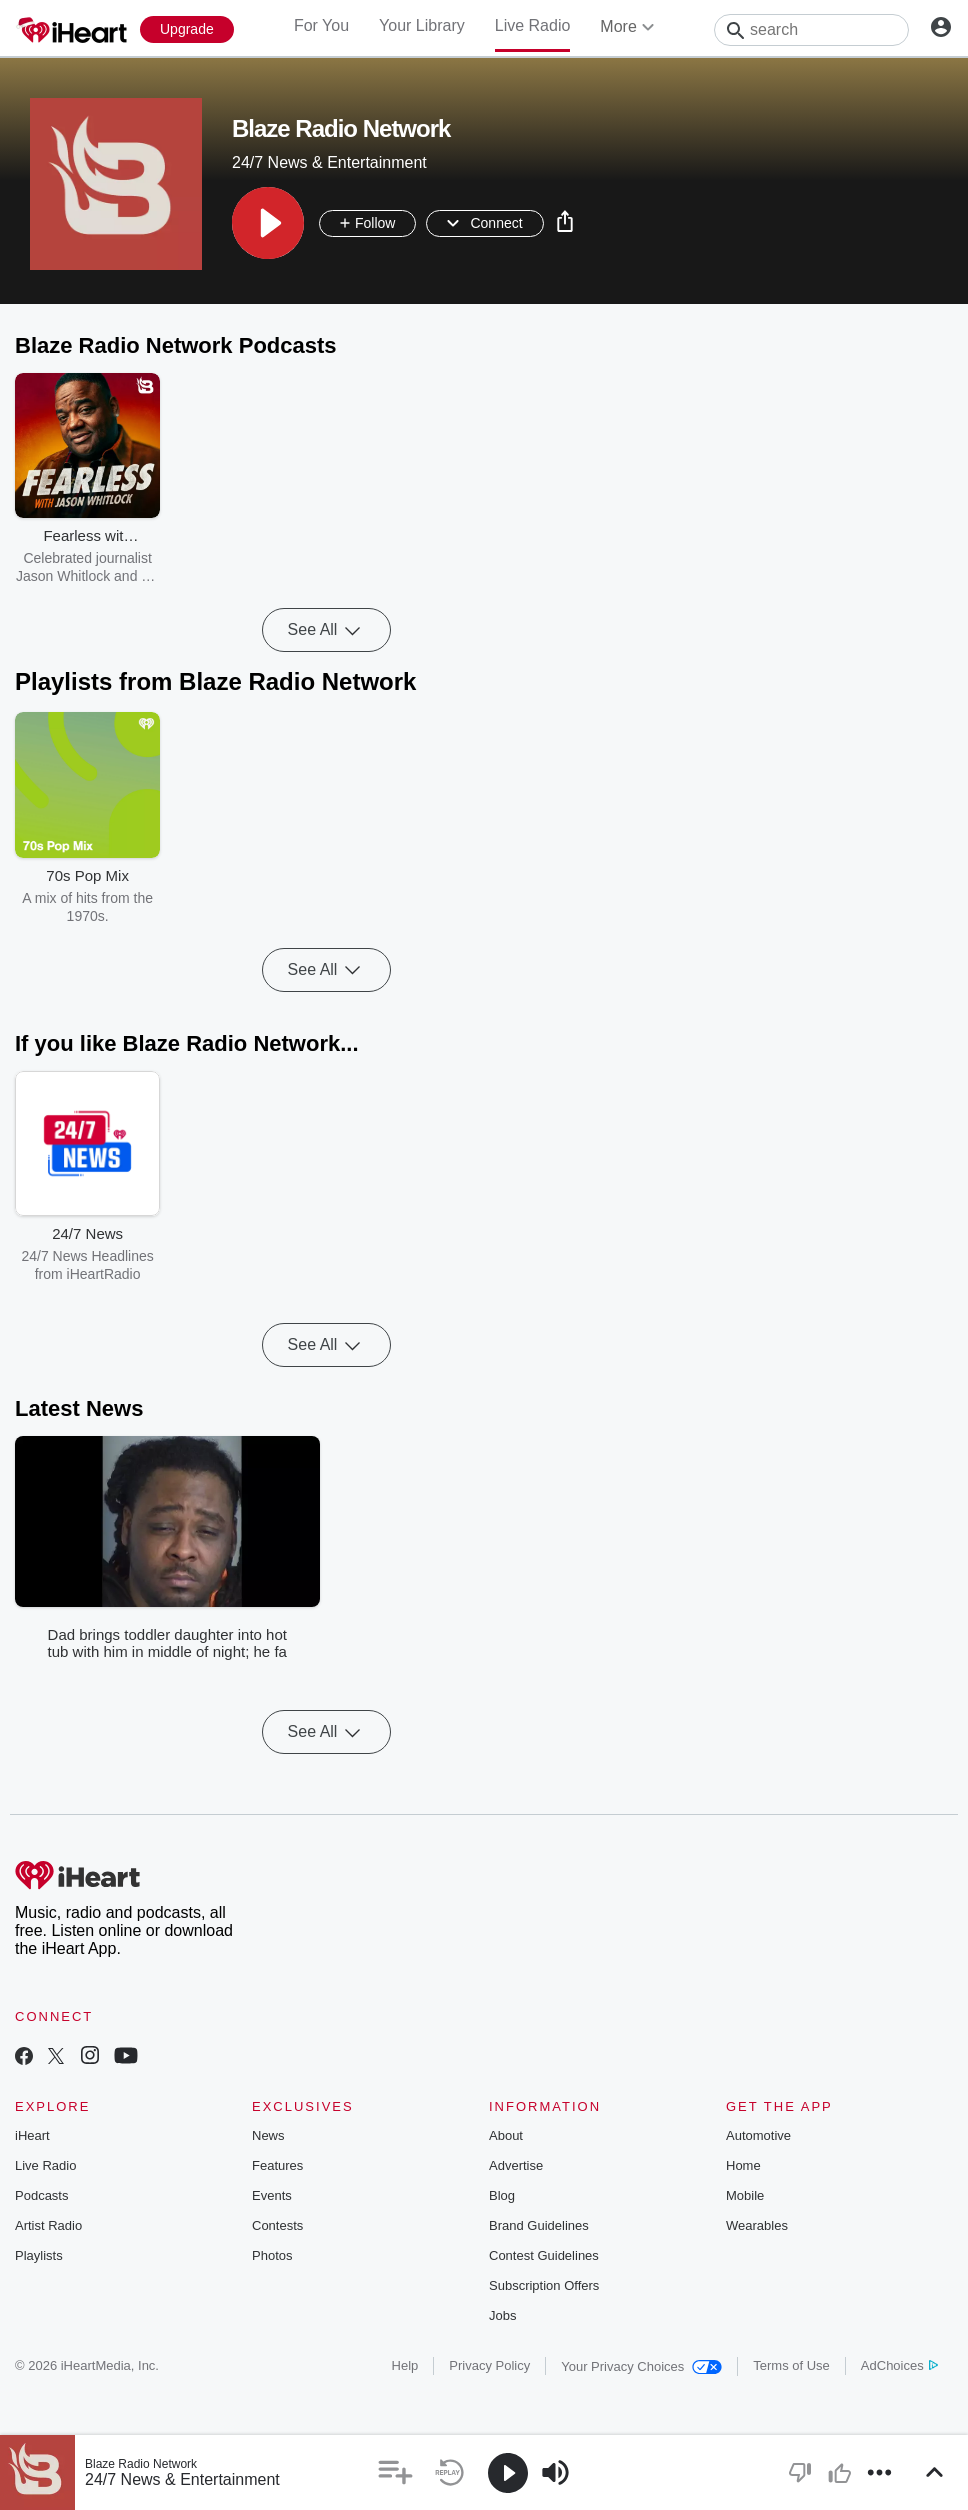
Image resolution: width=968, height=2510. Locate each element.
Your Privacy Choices (641, 2366)
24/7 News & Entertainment (182, 2479)
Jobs (502, 2315)
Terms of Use (791, 2365)
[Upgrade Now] (187, 29)
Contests (277, 2225)
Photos (272, 2255)
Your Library (422, 25)
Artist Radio (48, 2225)
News (268, 2135)
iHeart (32, 2135)
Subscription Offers (544, 2285)
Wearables (757, 2225)
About (506, 2135)
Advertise (516, 2165)
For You (321, 25)
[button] (268, 223)
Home (743, 2165)
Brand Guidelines (539, 2225)
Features (277, 2165)
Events (272, 2195)
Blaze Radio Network (141, 2464)
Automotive (758, 2135)
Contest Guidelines (544, 2255)
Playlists (39, 2255)
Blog (502, 2195)
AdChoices (899, 2365)
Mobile (745, 2195)
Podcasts (41, 2195)
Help (405, 2365)
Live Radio (533, 25)
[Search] (811, 30)
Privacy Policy (489, 2365)
